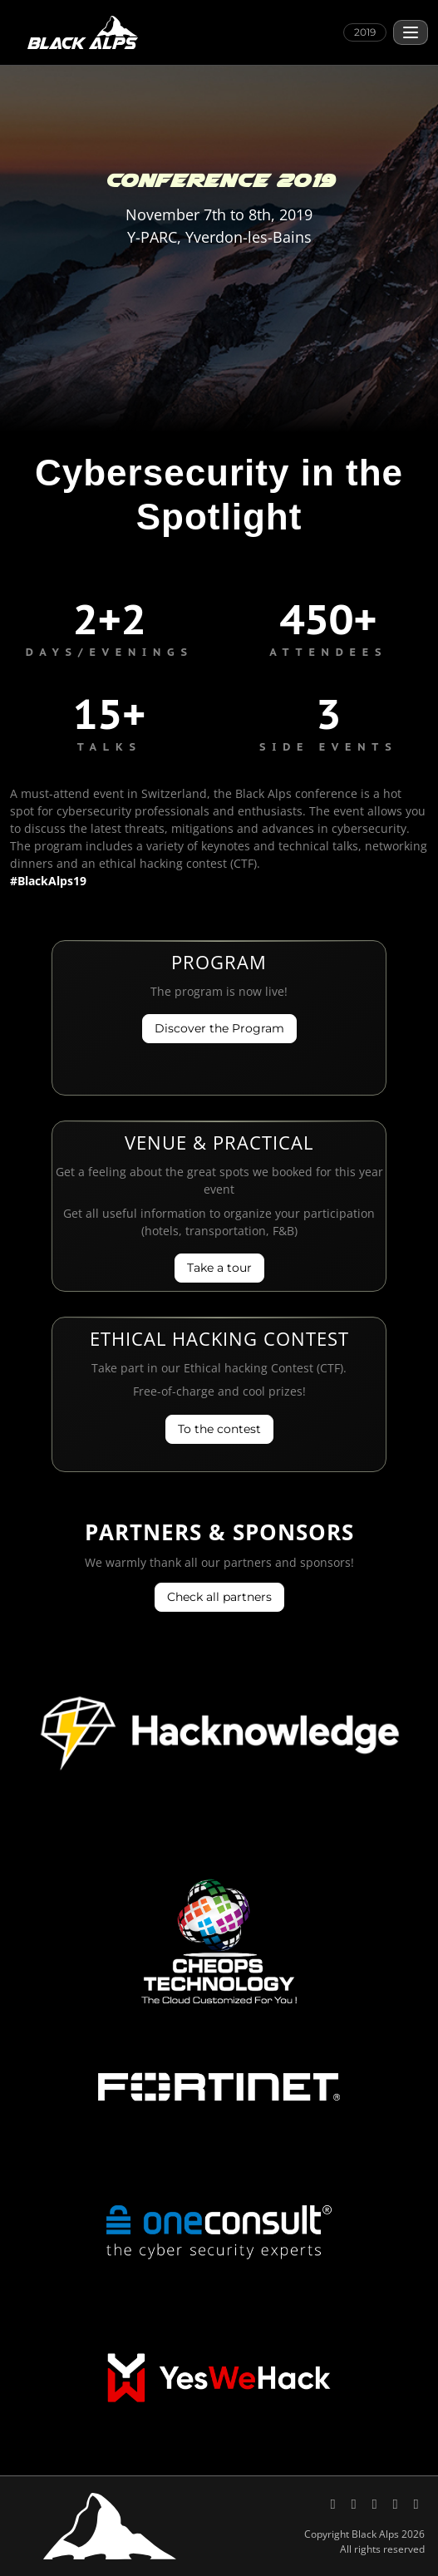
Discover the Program (219, 1028)
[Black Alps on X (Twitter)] (334, 2503)
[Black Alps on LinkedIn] (355, 2503)
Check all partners (219, 1596)
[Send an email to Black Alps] (396, 2503)
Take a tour (219, 1267)
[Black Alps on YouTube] (376, 2503)
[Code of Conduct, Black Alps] (416, 2503)
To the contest (219, 1428)
